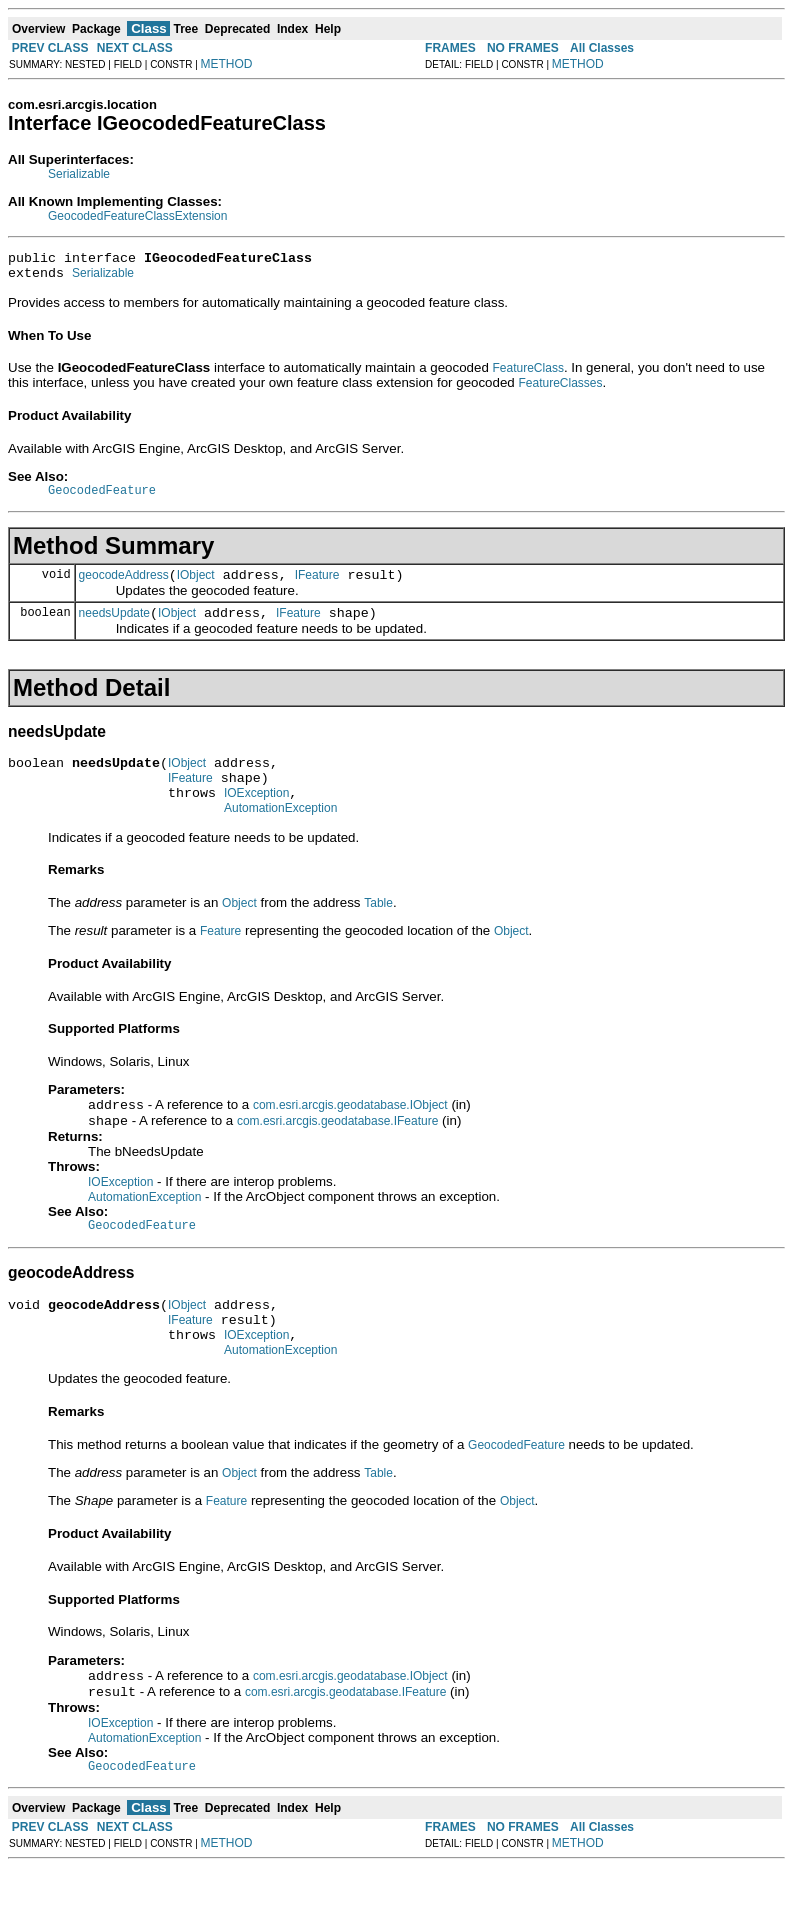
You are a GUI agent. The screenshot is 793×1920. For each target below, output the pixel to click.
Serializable (79, 174)
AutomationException (280, 835)
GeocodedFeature (516, 1491)
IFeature (317, 587)
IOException (256, 817)
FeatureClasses (560, 389)
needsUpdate (114, 628)
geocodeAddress (124, 587)
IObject (196, 587)
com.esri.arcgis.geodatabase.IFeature (337, 1152)
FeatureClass (528, 374)
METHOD (227, 64)
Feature (220, 958)
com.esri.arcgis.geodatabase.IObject (350, 1134)
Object (239, 930)
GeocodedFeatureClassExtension (137, 216)
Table (378, 930)
